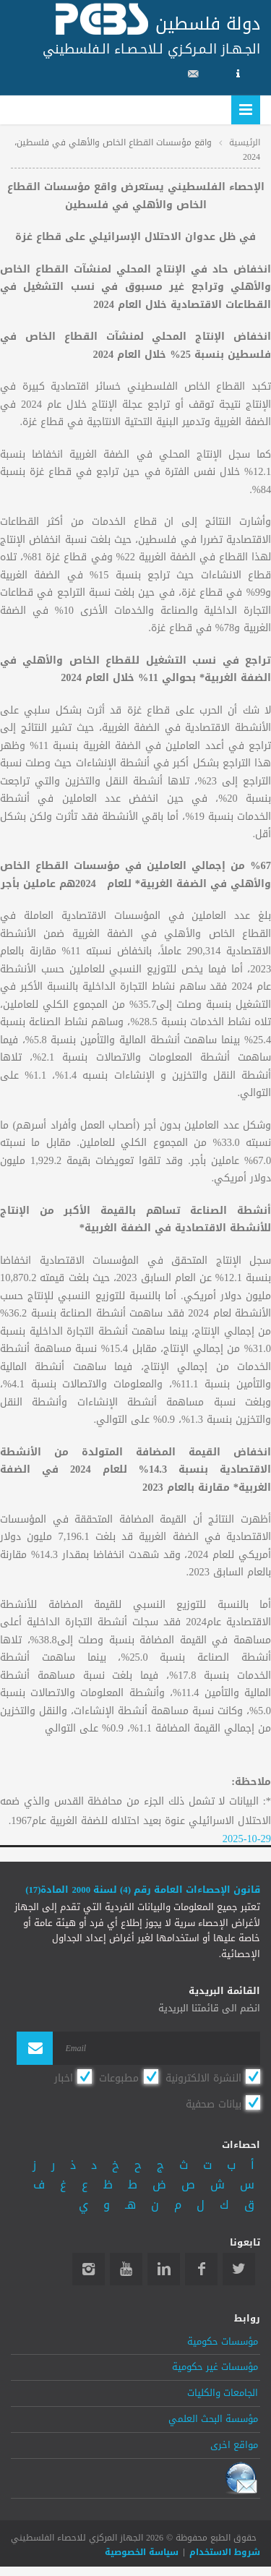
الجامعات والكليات (222, 2393)
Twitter (239, 2269)
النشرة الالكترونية (203, 2077)
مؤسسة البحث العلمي (213, 2419)
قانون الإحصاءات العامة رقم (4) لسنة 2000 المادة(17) (142, 1890)
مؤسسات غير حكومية (215, 2367)
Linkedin (163, 2269)
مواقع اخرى (234, 2445)
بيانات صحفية (213, 2103)
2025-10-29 (247, 1839)
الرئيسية (244, 142)
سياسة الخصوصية (141, 2552)
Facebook (201, 2269)
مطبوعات (119, 2077)
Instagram (88, 2269)
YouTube (126, 2269)
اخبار (63, 2077)
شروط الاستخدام (224, 2552)
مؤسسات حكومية (222, 2341)
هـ (130, 2205)
